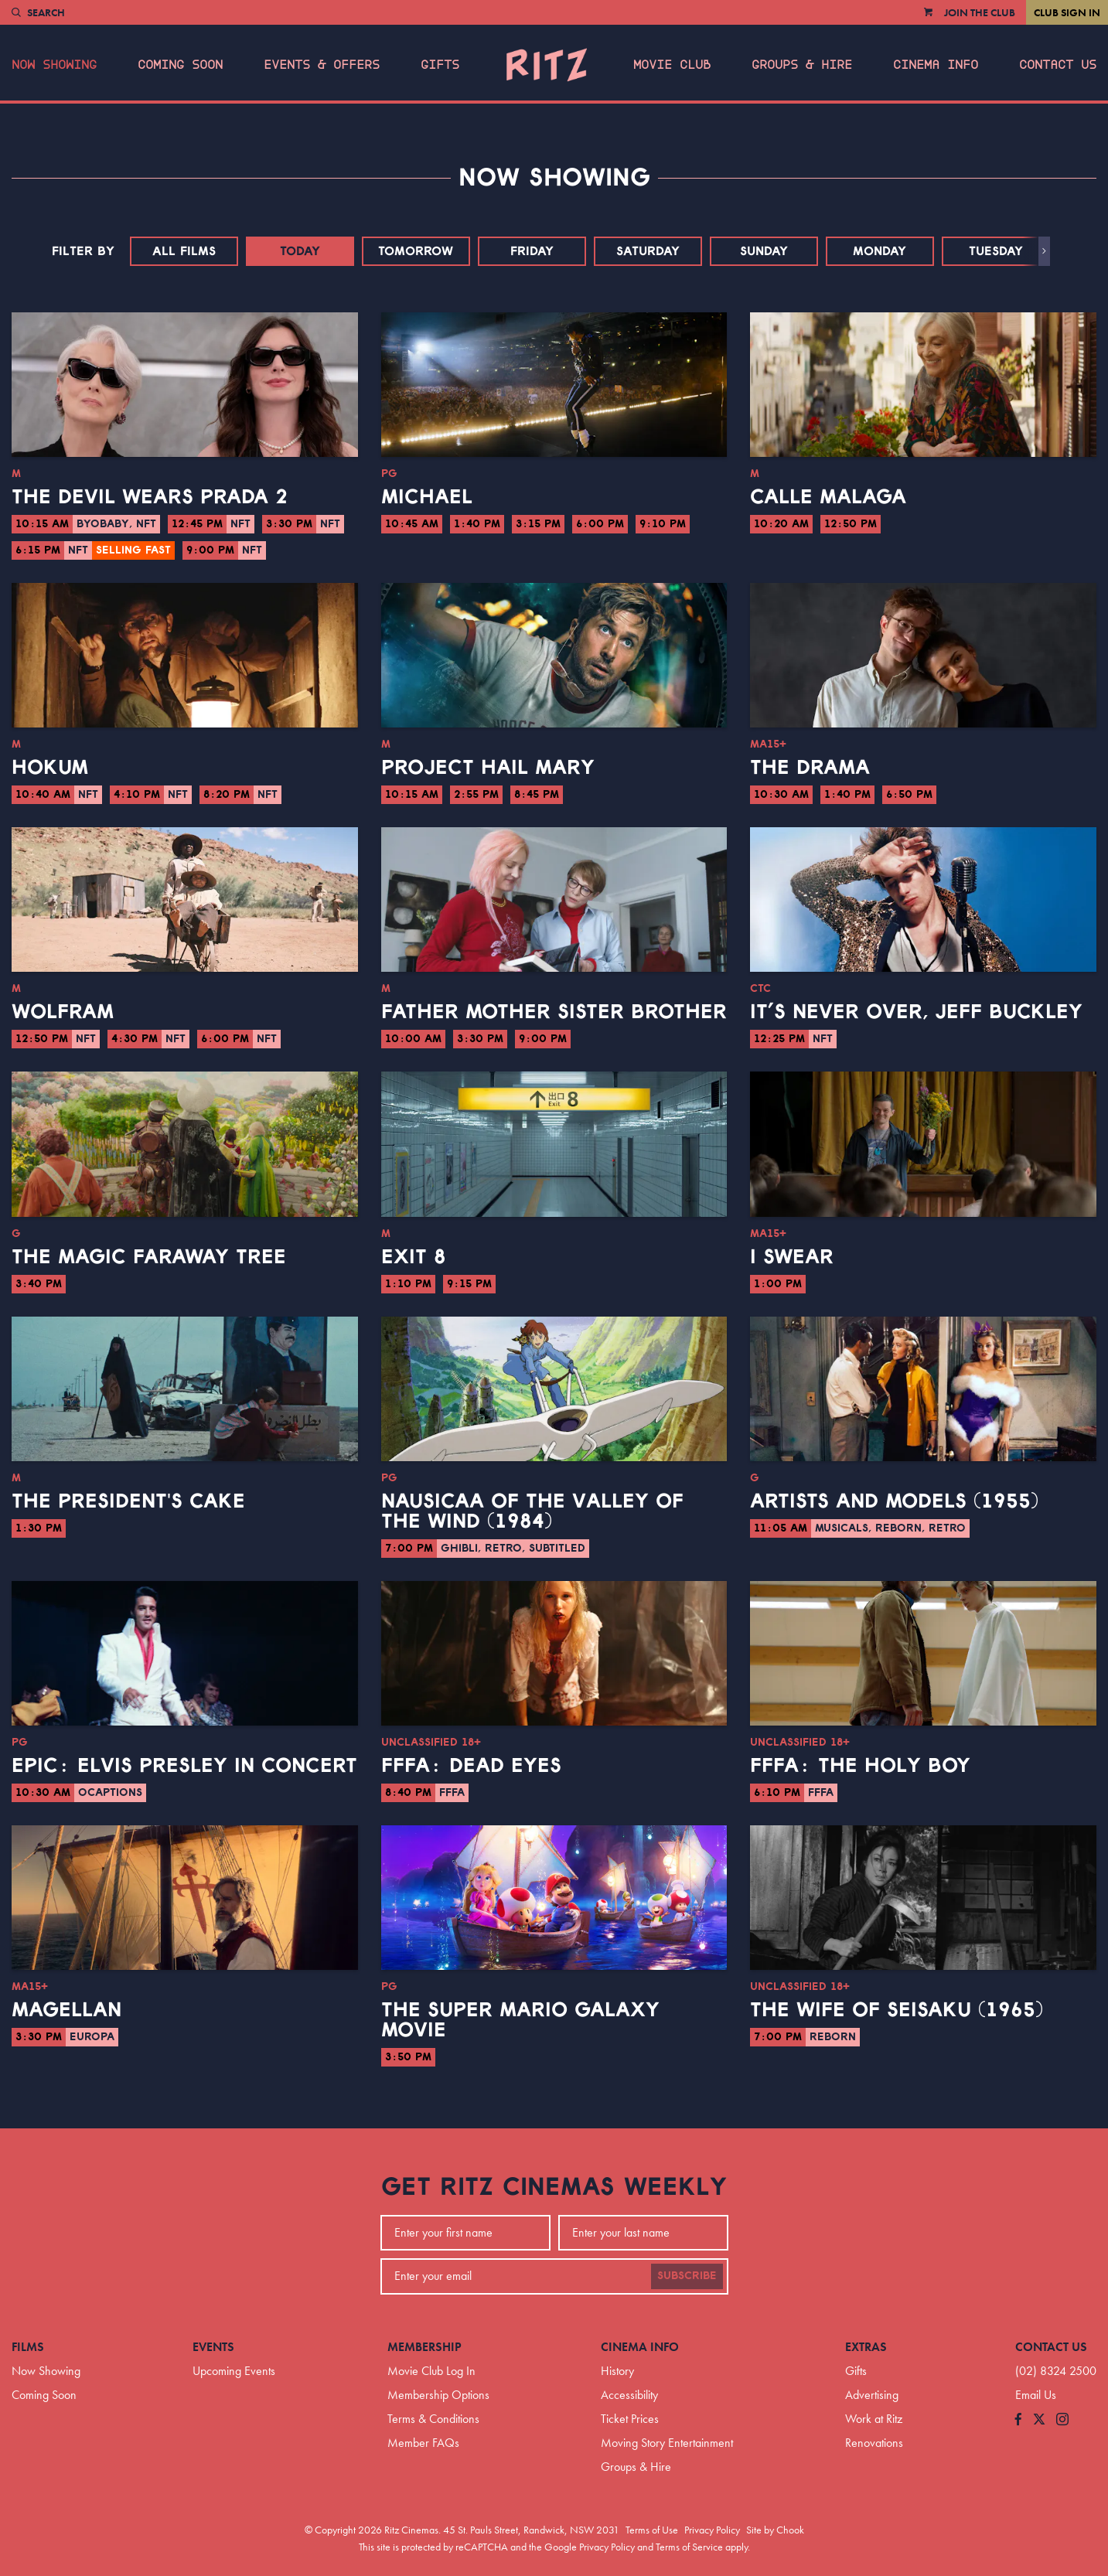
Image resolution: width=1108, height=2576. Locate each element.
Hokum (50, 768)
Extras (866, 2347)
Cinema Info (935, 65)
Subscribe (687, 2276)
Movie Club (672, 65)
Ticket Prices (630, 2419)
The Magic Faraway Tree (149, 1257)
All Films (184, 251)
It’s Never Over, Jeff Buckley (916, 1012)
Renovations (874, 2443)
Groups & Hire (802, 65)
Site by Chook (775, 2530)
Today (300, 251)
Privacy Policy (712, 2530)
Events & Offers (322, 65)
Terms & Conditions (433, 2419)
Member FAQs (423, 2443)
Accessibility (629, 2395)
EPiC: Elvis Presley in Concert (184, 1766)
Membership (424, 2347)
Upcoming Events (234, 2371)
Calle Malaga (828, 497)
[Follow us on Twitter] (1039, 2420)
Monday (879, 251)
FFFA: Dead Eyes (471, 1766)
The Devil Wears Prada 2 (150, 497)
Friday (532, 251)
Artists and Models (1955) (894, 1501)
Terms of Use (652, 2530)
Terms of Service (689, 2547)
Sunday (764, 251)
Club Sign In (1067, 12)
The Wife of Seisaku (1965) (896, 2010)
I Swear (792, 1257)
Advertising (871, 2395)
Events (213, 2347)
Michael (426, 497)
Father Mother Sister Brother (554, 1012)
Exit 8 (413, 1257)
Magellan (66, 2010)
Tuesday (996, 251)
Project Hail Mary (488, 768)
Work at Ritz (873, 2419)
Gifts (440, 65)
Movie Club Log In (431, 2371)
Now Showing (54, 65)
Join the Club (979, 12)
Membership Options (438, 2395)
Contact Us (1057, 65)
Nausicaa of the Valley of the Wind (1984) (532, 1511)
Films (28, 2347)
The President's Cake (128, 1501)
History (617, 2371)
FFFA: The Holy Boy (860, 1766)
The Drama (810, 768)
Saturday (648, 251)
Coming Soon (180, 65)
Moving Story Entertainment (667, 2443)
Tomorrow (415, 251)
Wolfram (63, 1012)
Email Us (1035, 2395)
